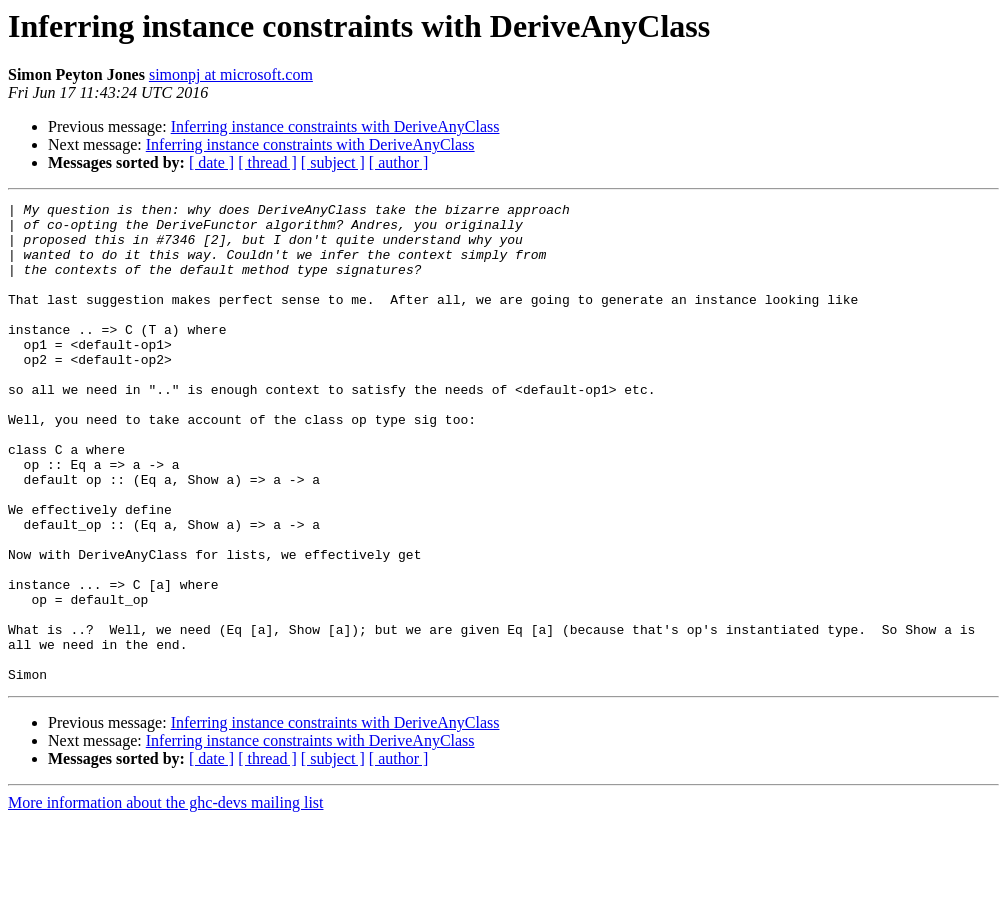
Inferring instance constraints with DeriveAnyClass (335, 126)
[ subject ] (333, 162)
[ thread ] (267, 162)
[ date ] (211, 162)
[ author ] (399, 162)
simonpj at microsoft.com (231, 74)
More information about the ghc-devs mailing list (166, 898)
